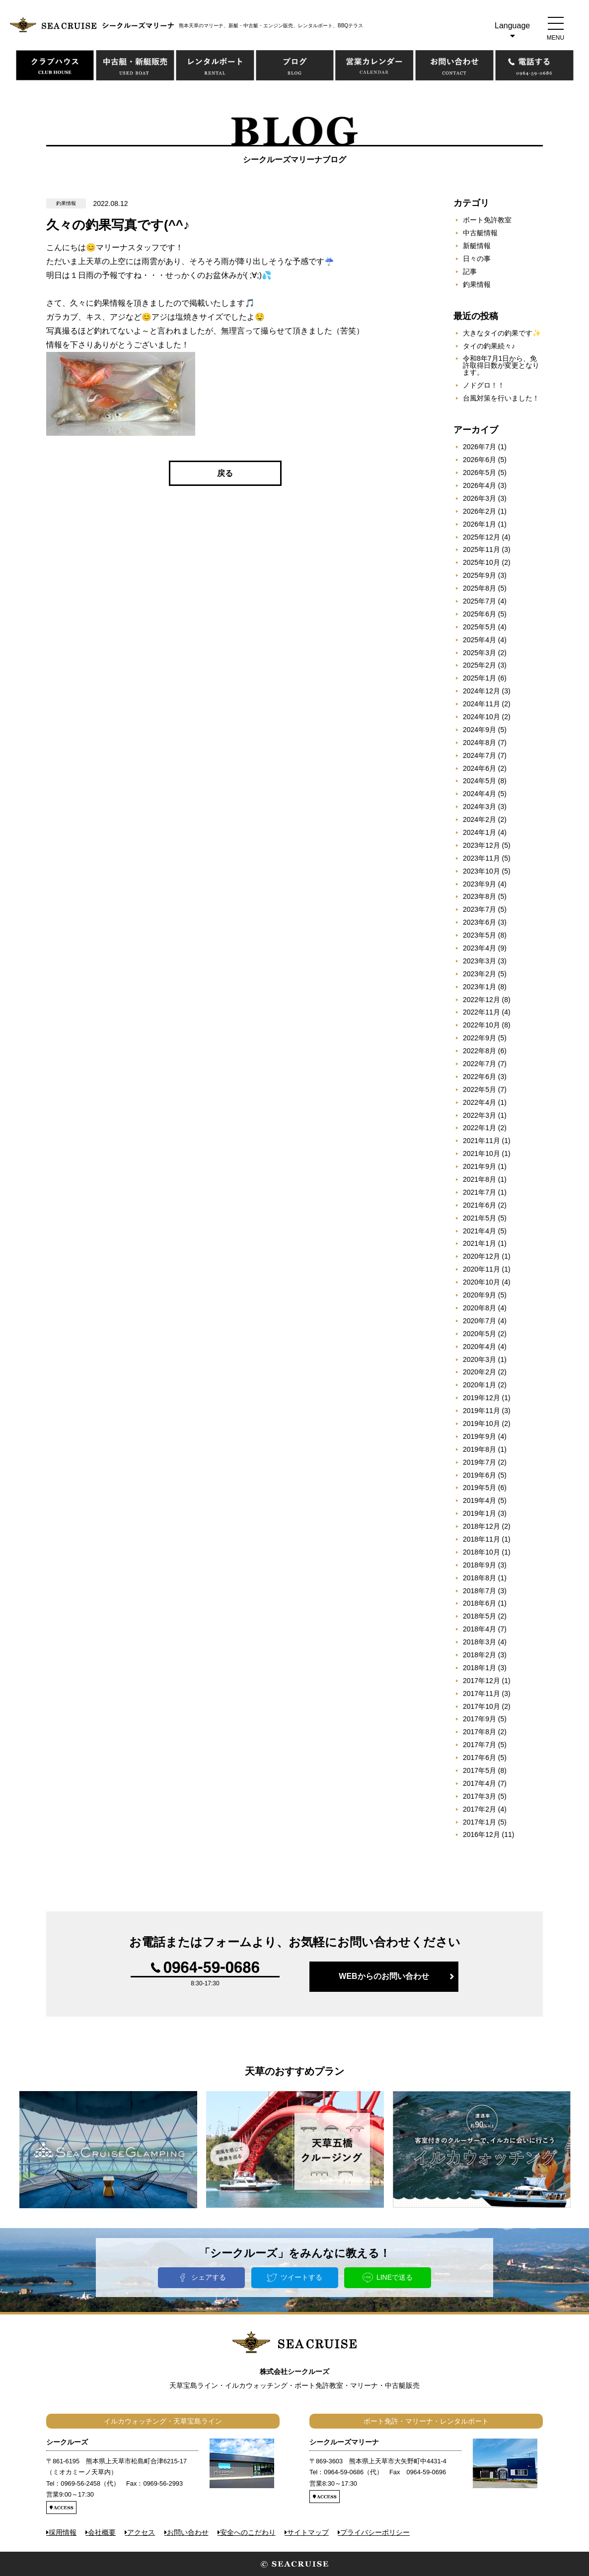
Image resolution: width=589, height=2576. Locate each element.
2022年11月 (481, 1012)
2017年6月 (479, 1757)
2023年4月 (479, 948)
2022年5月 (479, 1089)
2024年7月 (479, 755)
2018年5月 (479, 1616)
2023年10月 (481, 871)
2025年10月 (481, 562)
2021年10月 (481, 1153)
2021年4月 (479, 1230)
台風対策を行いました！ (501, 398)
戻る (225, 473)
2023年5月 (479, 935)
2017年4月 (479, 1783)
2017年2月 (479, 1809)
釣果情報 (477, 284)
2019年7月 (479, 1462)
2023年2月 (479, 973)
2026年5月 (479, 472)
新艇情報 (477, 245)
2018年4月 (479, 1629)
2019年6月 (479, 1475)
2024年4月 (479, 793)
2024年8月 (479, 742)
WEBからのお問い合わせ (384, 1976)
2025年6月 (479, 613)
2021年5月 (479, 1218)
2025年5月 (479, 626)
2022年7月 (479, 1063)
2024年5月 (479, 780)
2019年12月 (481, 1397)
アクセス (141, 2532)
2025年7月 (479, 601)
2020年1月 (479, 1384)
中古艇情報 (480, 232)
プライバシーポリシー (375, 2532)
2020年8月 (479, 1307)
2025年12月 (481, 537)
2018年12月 (481, 1526)
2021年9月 (479, 1166)
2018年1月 (479, 1667)
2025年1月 (479, 678)
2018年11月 (481, 1539)
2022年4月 (479, 1102)
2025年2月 (479, 665)
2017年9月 (479, 1718)
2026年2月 (479, 511)
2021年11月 (481, 1140)
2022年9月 (479, 1037)
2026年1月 (479, 524)
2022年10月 (481, 1024)
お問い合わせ (188, 2532)
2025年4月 (479, 639)
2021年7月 (479, 1192)
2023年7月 (479, 909)
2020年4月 (479, 1346)
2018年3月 (479, 1641)
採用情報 (62, 2532)
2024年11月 (481, 703)
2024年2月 (479, 819)
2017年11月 (481, 1693)
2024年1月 (479, 832)
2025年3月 (479, 652)
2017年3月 (479, 1796)
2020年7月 (479, 1320)
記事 (470, 271)
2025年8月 (479, 588)
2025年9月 (479, 575)
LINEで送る (394, 2277)
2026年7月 (479, 446)
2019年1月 (479, 1513)
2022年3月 (479, 1115)
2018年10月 (481, 1552)
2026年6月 (479, 459)
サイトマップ (308, 2532)
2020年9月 (479, 1294)
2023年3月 (479, 960)
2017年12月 (481, 1680)
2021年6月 (479, 1205)
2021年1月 (479, 1243)
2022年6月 (479, 1076)
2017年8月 (479, 1731)
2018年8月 (479, 1577)
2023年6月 (479, 922)
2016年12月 (481, 1834)
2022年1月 (479, 1127)
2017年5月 (479, 1770)
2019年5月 (479, 1487)
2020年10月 (481, 1282)
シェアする (208, 2277)
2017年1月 (479, 1822)
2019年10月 (481, 1423)
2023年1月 (479, 986)
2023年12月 (481, 845)
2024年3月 (479, 806)
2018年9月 (479, 1564)
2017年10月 (481, 1706)
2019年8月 (479, 1449)
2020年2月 (479, 1371)
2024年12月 (481, 690)
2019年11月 (481, 1410)
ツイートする (301, 2277)
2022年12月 (481, 999)
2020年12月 (481, 1256)
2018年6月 (479, 1603)
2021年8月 (479, 1179)
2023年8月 (479, 896)
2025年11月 (481, 549)
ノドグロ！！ (484, 385)
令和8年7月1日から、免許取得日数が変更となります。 (501, 365)
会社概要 (102, 2532)
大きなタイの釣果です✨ (502, 333)
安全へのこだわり (248, 2532)
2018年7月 (479, 1590)
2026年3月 (479, 498)
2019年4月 (479, 1500)
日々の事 (477, 258)
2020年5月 (479, 1333)
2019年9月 (479, 1436)
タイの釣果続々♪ (489, 345)
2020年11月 (481, 1269)
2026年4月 (479, 485)
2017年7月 (479, 1744)
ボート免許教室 (487, 219)
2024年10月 (481, 716)
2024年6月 (479, 768)
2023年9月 (479, 884)
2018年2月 (479, 1654)
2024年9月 (479, 729)
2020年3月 (479, 1359)
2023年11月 (481, 858)
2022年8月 (479, 1050)
